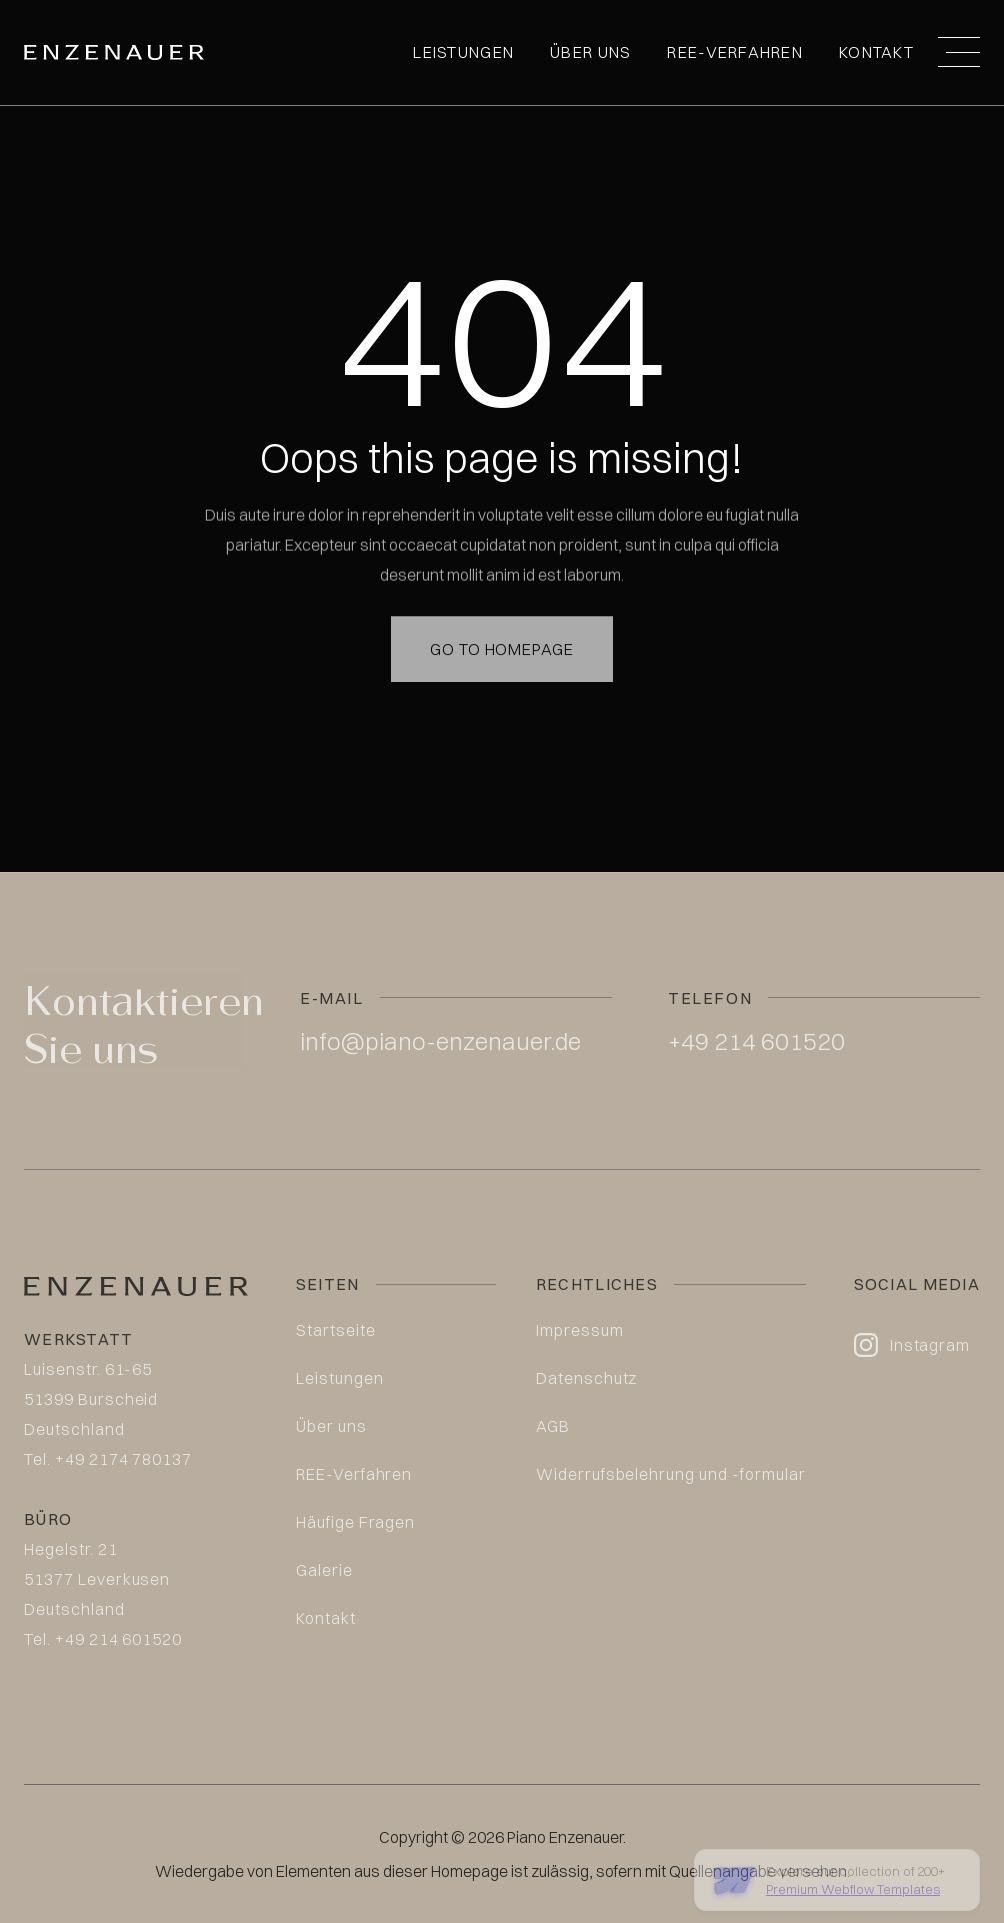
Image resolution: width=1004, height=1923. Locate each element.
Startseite (336, 1330)
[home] (114, 52)
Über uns (590, 52)
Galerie (324, 1570)
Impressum (580, 1330)
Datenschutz (587, 1378)
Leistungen (463, 52)
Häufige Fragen (355, 1522)
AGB (553, 1426)
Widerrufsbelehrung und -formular (671, 1474)
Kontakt (876, 52)
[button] (959, 52)
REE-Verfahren (735, 52)
